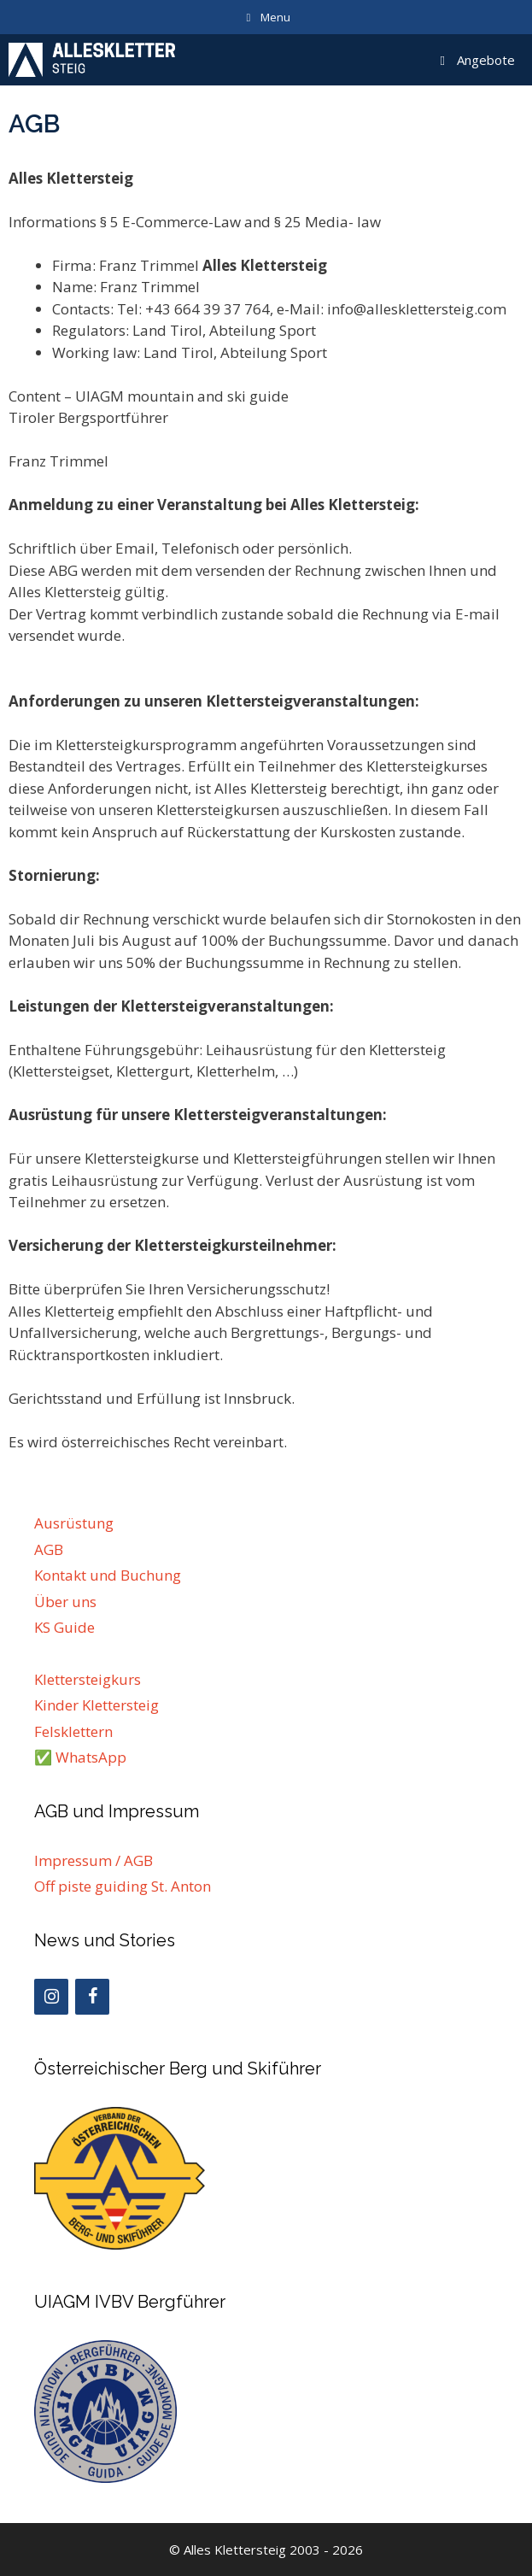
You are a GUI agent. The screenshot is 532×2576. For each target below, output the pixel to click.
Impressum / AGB (93, 1860)
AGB (48, 1549)
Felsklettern (73, 1731)
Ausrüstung (74, 1523)
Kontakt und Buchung (107, 1575)
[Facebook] (92, 1997)
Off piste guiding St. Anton (122, 1886)
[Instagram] (51, 1997)
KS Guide (64, 1627)
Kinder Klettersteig (96, 1705)
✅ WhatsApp (80, 1757)
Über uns (65, 1601)
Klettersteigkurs (87, 1679)
